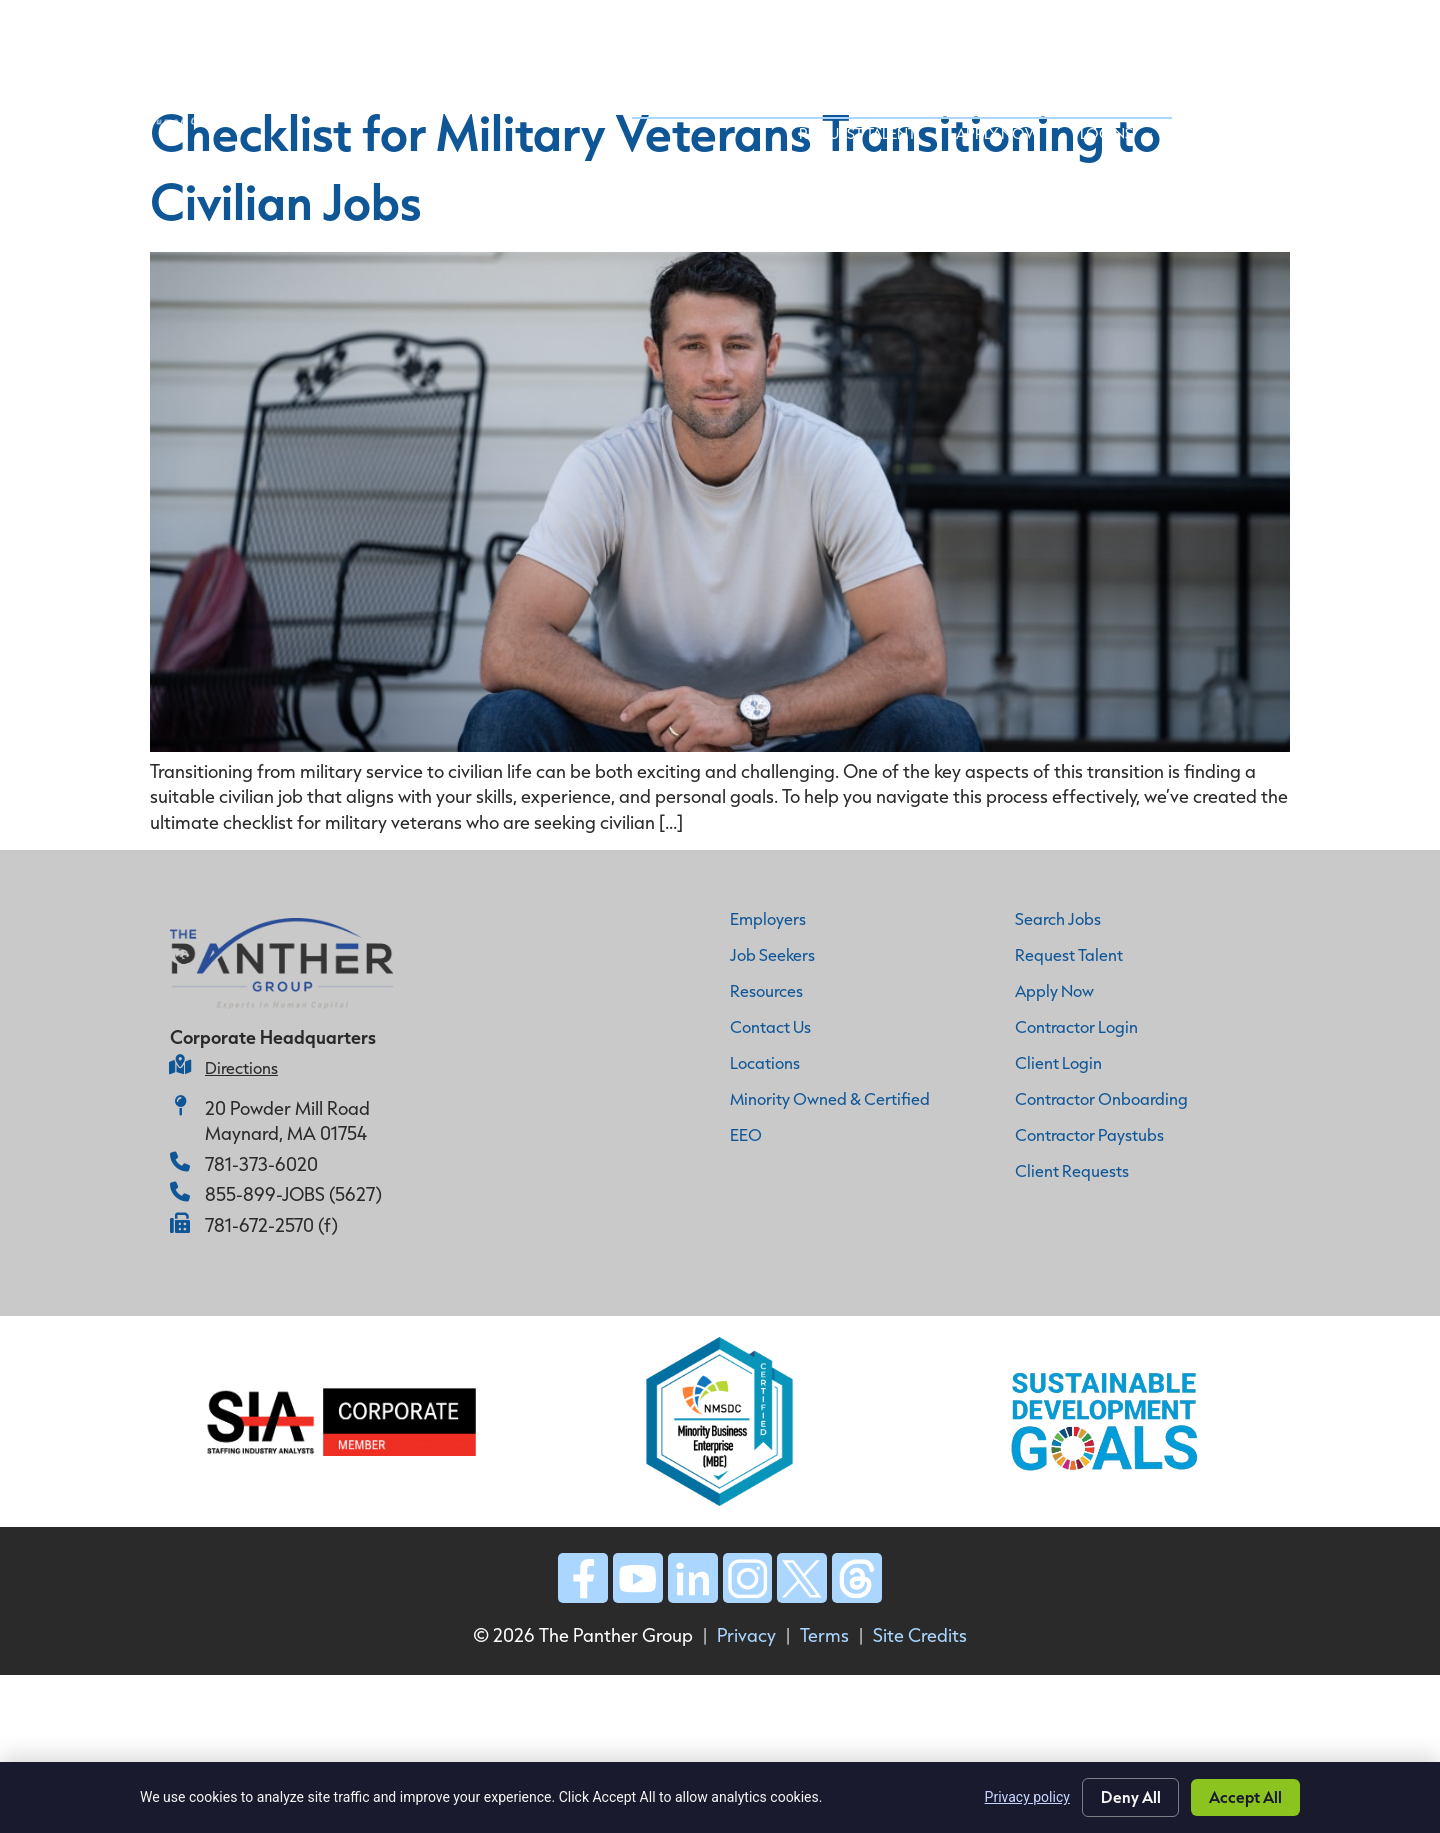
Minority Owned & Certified (830, 1098)
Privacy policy (1026, 1797)
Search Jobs (1058, 918)
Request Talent (1093, 75)
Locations (765, 1062)
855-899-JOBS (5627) (293, 1194)
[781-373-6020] (180, 1162)
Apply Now (1234, 75)
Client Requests (1072, 1170)
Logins (1352, 75)
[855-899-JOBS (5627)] (180, 1192)
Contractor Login (1076, 1026)
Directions (241, 1067)
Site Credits (920, 1636)
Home (526, 28)
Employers (768, 918)
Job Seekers (940, 29)
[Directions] (180, 1065)
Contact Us (1345, 29)
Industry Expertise (1093, 29)
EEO (746, 1134)
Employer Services (786, 29)
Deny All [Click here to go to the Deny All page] (1130, 1796)
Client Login (1058, 1062)
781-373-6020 (261, 1164)
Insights (1231, 29)
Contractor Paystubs (1089, 1134)
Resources (766, 990)
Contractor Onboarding (1101, 1098)
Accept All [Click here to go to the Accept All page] (1245, 1796)
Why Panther (628, 29)
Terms (824, 1636)
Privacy (746, 1636)
